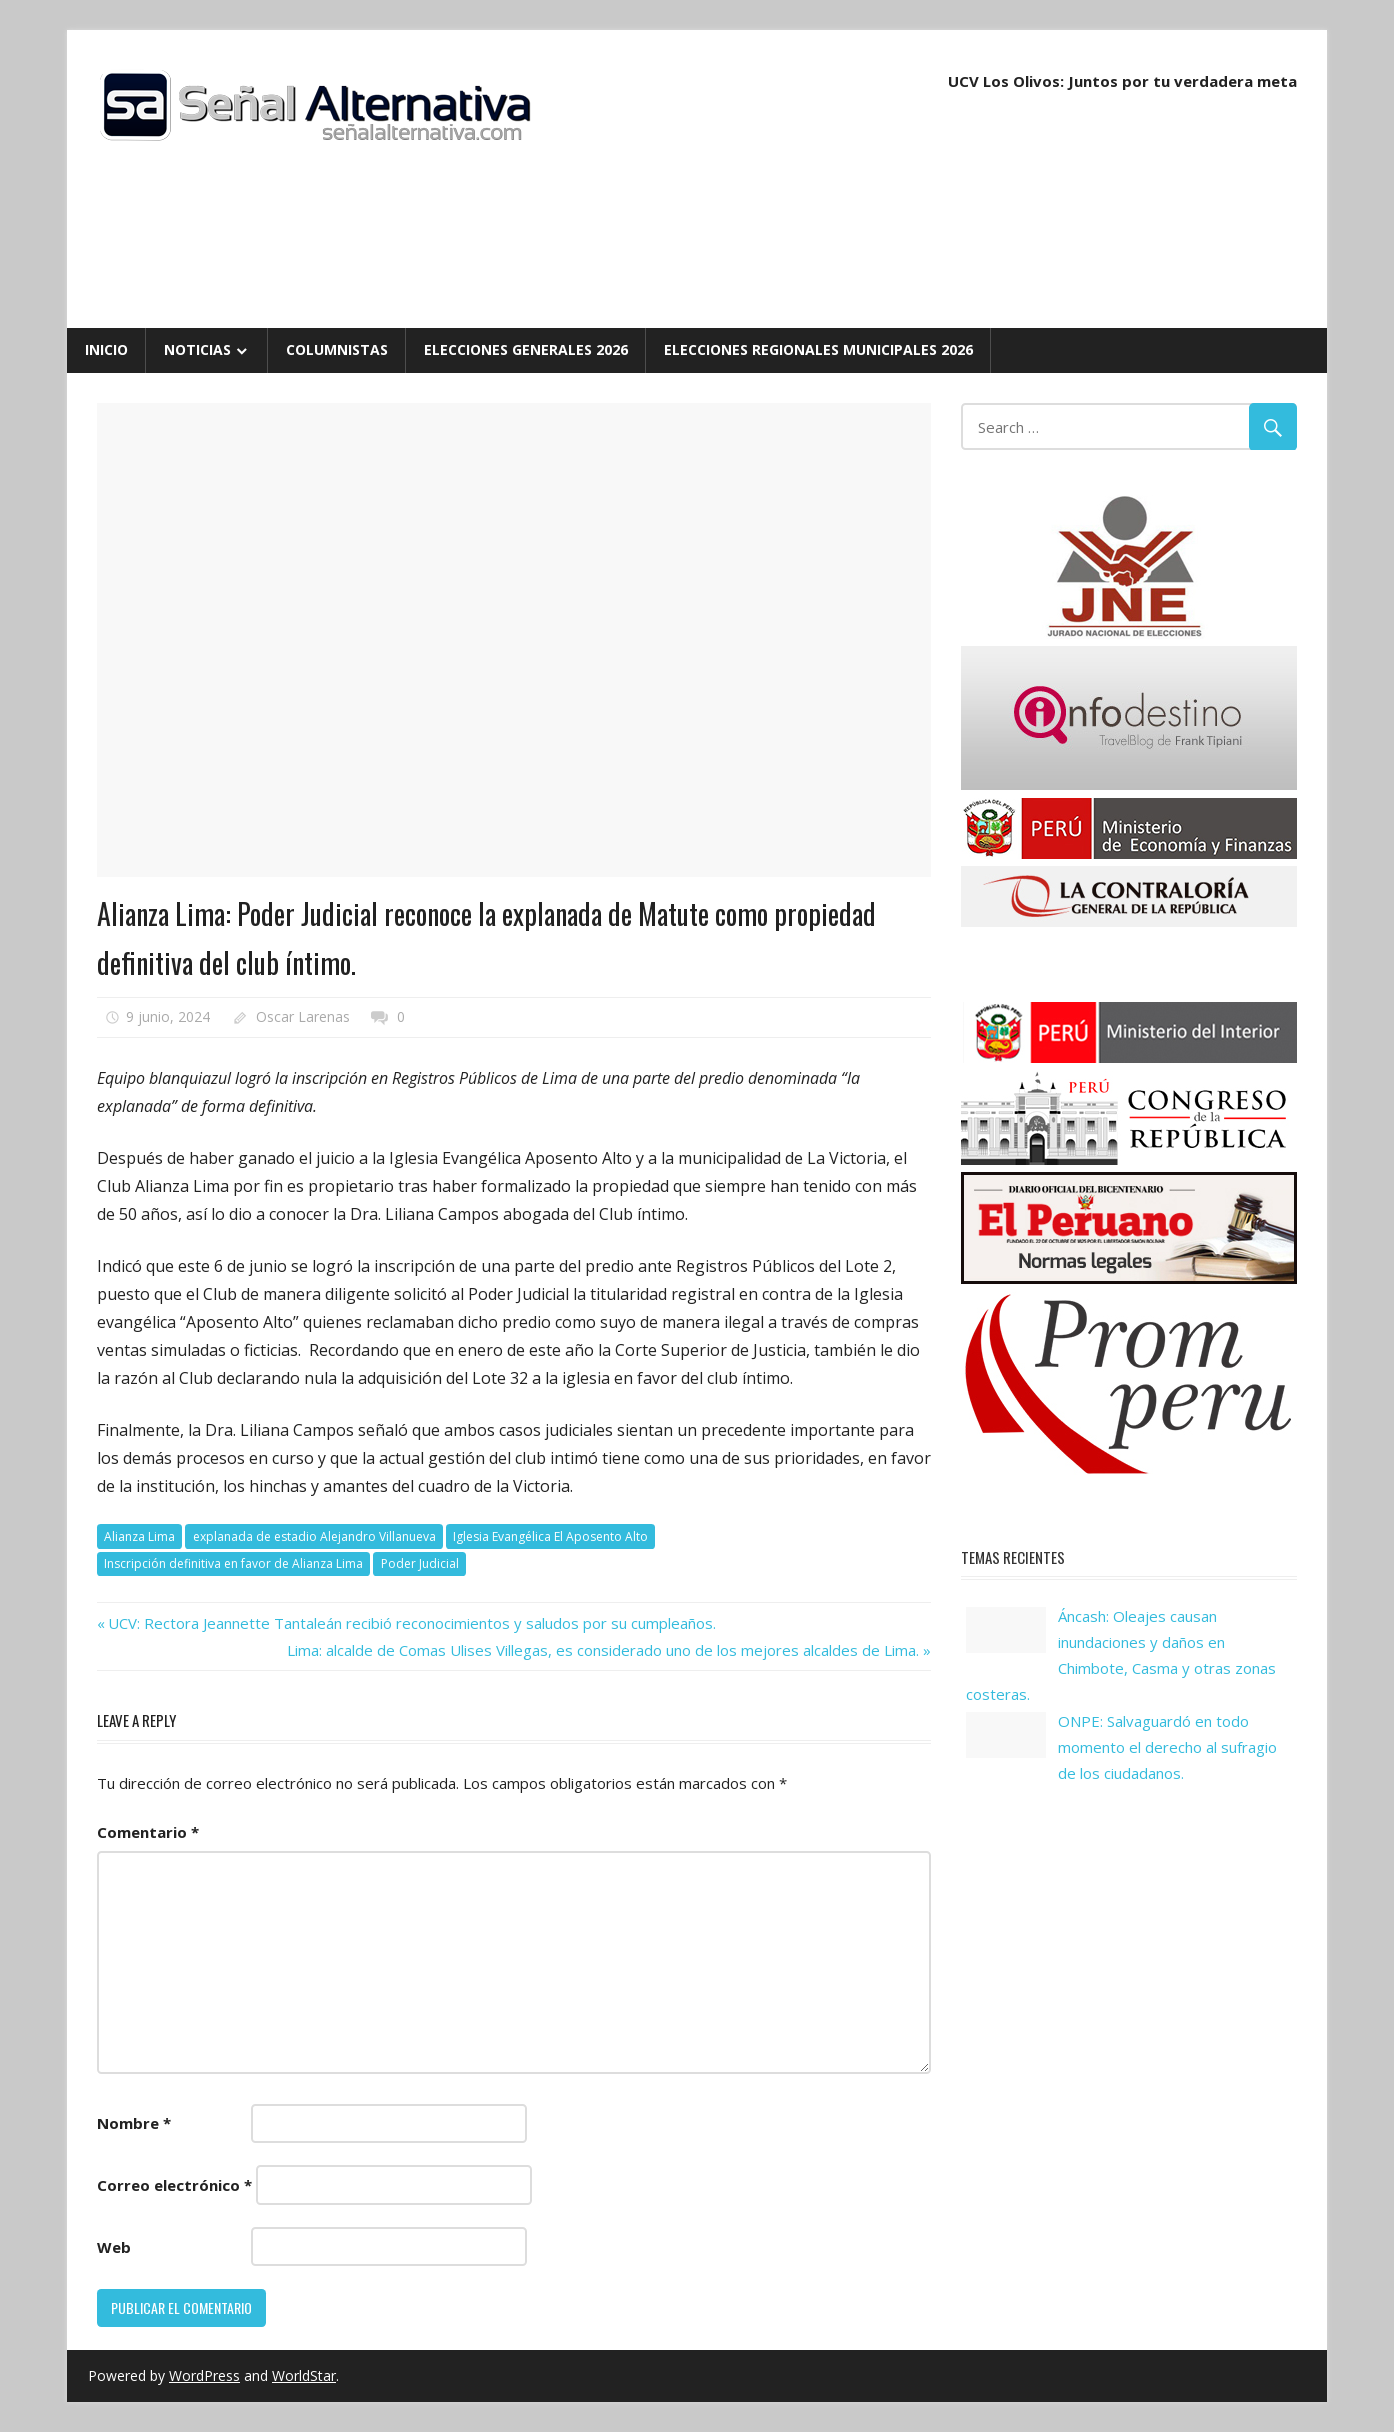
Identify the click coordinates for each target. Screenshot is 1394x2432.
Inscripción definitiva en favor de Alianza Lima (233, 1563)
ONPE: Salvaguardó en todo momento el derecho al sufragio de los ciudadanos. (1167, 1747)
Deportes (151, 847)
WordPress (204, 2375)
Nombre (134, 2123)
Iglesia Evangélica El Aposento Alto (550, 1536)
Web (114, 2247)
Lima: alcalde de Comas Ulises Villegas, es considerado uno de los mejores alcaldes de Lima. (603, 1650)
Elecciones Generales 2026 (526, 349)
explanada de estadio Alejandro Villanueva (314, 1536)
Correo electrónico (174, 2185)
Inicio (106, 349)
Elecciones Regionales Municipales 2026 (818, 349)
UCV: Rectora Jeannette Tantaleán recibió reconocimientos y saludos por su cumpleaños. (411, 1623)
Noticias (197, 349)
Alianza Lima (139, 1536)
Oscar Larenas (303, 1016)
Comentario (148, 1832)
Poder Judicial (420, 1563)
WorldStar (304, 2375)
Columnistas (337, 349)
